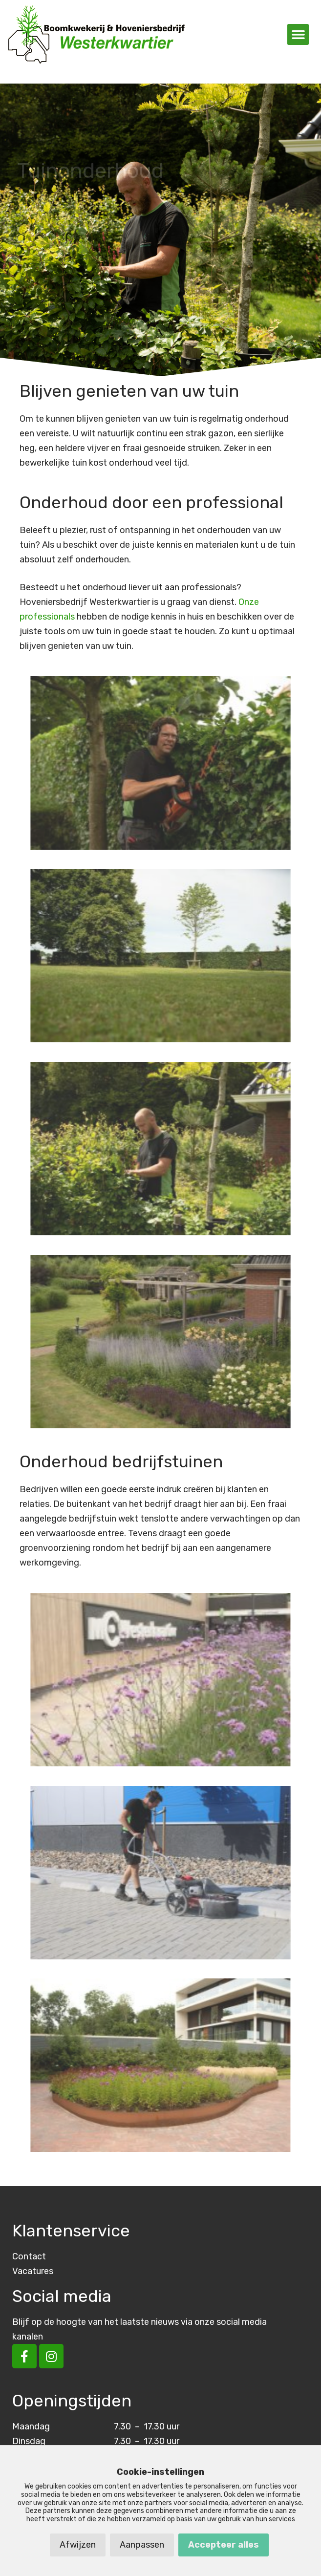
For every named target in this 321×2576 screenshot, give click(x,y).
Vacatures (32, 2271)
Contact (29, 2256)
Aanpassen (142, 2544)
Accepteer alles (223, 2544)
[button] (298, 34)
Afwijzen (78, 2544)
